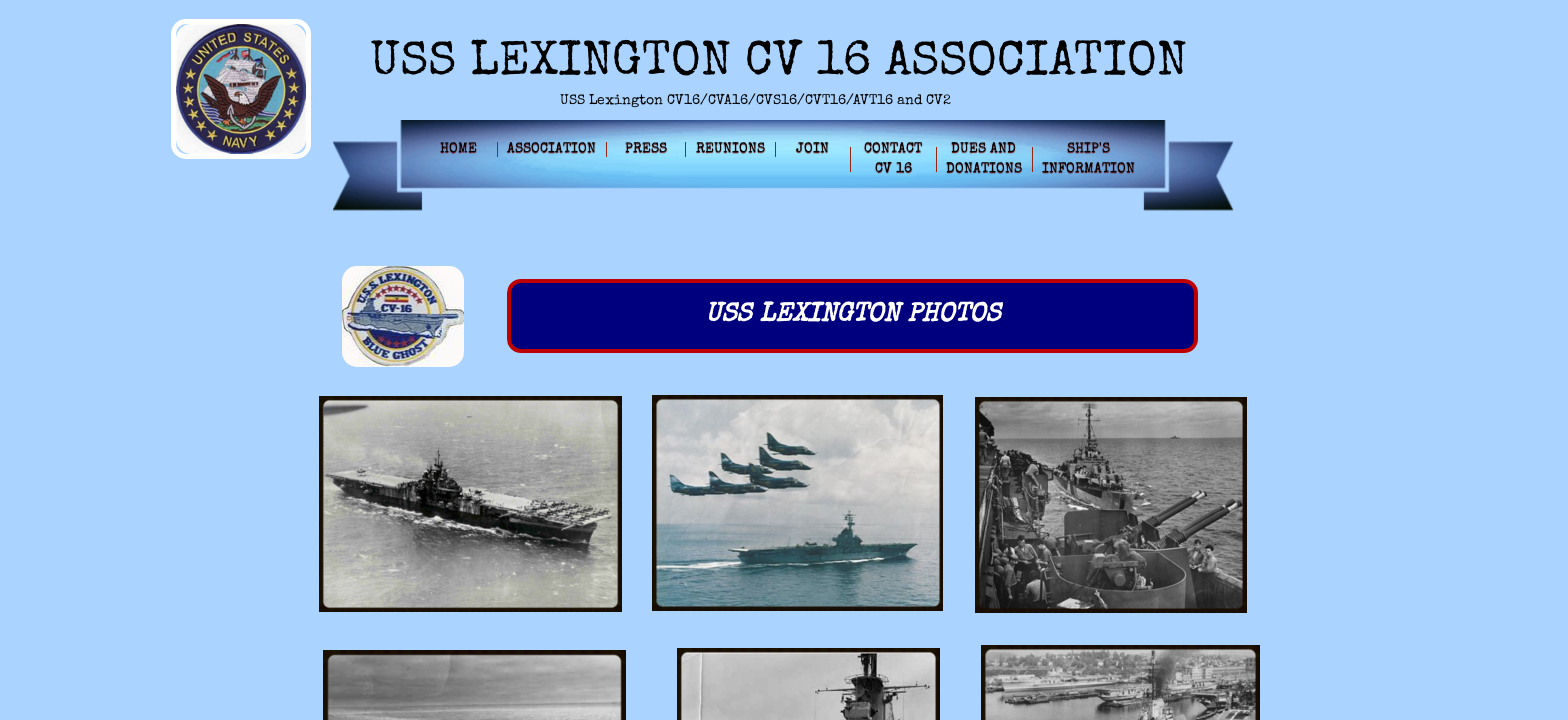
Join (812, 149)
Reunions (730, 149)
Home (458, 149)
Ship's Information (1088, 159)
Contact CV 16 (893, 159)
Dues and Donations (984, 159)
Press (646, 149)
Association (551, 149)
